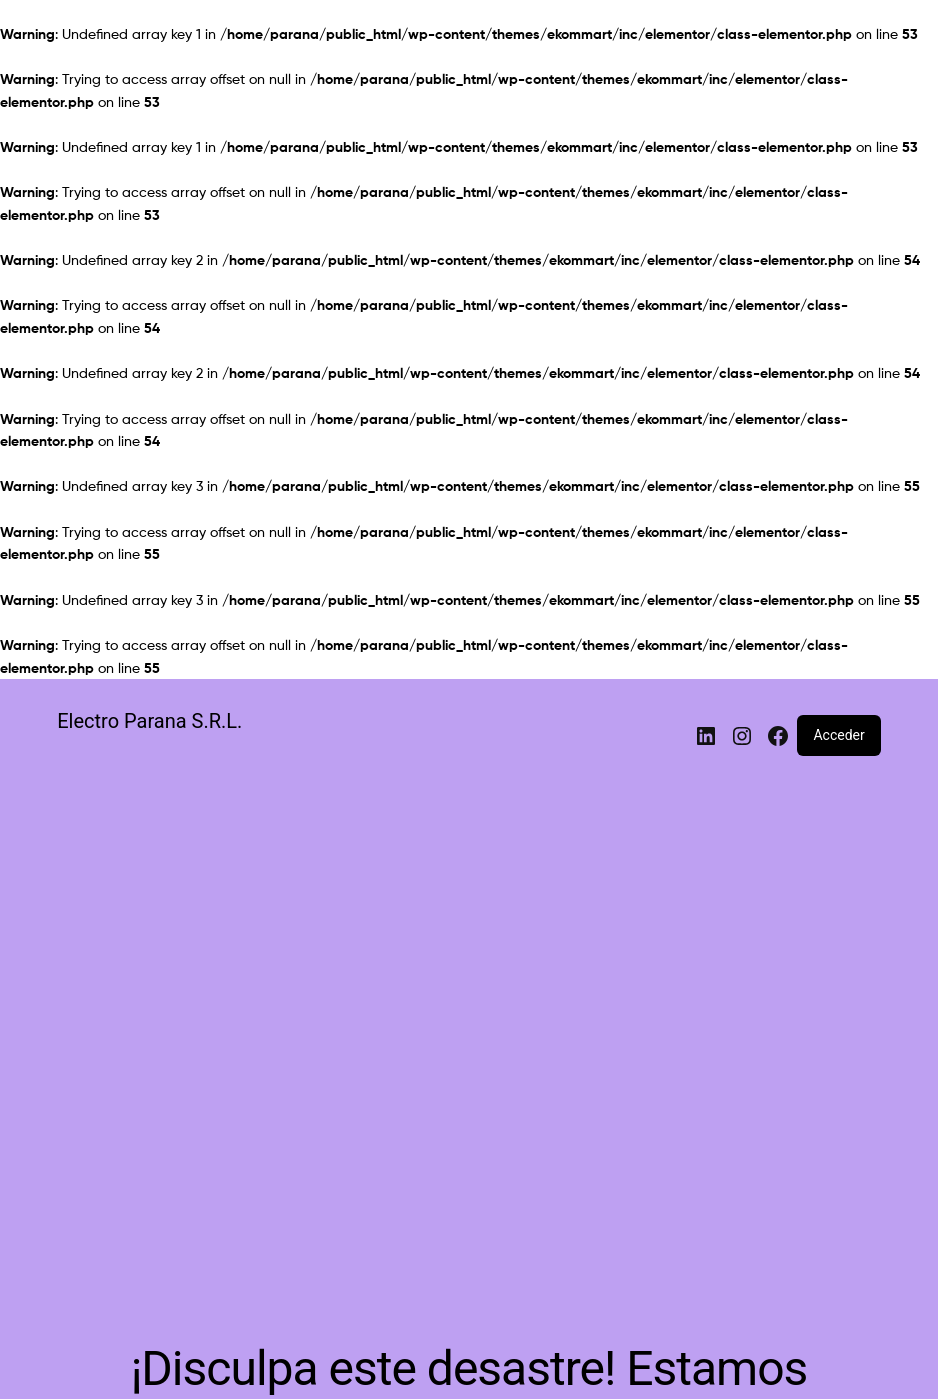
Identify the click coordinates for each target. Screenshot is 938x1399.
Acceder (838, 735)
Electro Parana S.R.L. (149, 721)
